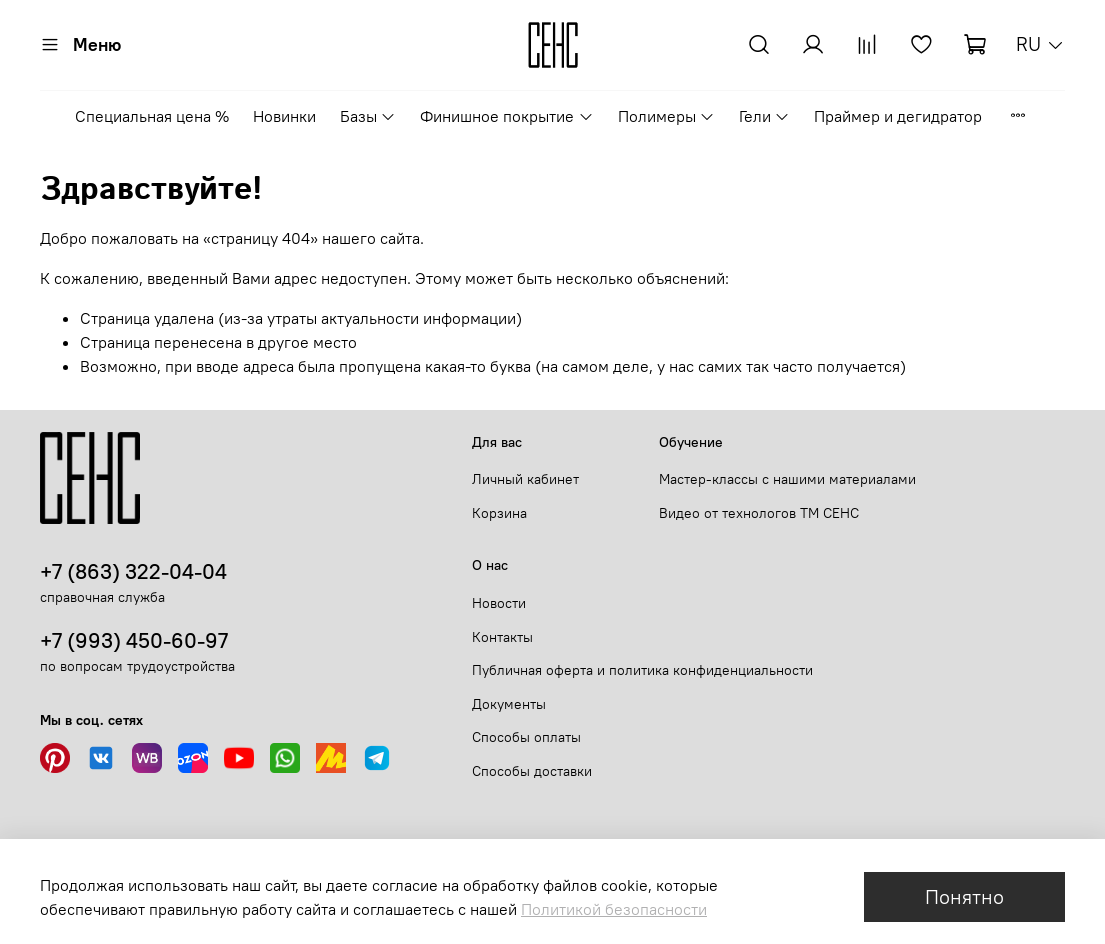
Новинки (284, 116)
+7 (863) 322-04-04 (133, 571)
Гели (764, 116)
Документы (509, 704)
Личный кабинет (525, 479)
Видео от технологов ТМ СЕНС (759, 513)
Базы (368, 116)
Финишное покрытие (506, 116)
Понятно (964, 896)
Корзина (499, 513)
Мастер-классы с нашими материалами (787, 479)
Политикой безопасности (614, 909)
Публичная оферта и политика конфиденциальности (642, 670)
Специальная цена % (152, 116)
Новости (499, 603)
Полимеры (666, 116)
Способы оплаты (526, 737)
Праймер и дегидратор (898, 116)
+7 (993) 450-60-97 (134, 640)
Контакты (502, 637)
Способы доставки (532, 771)
